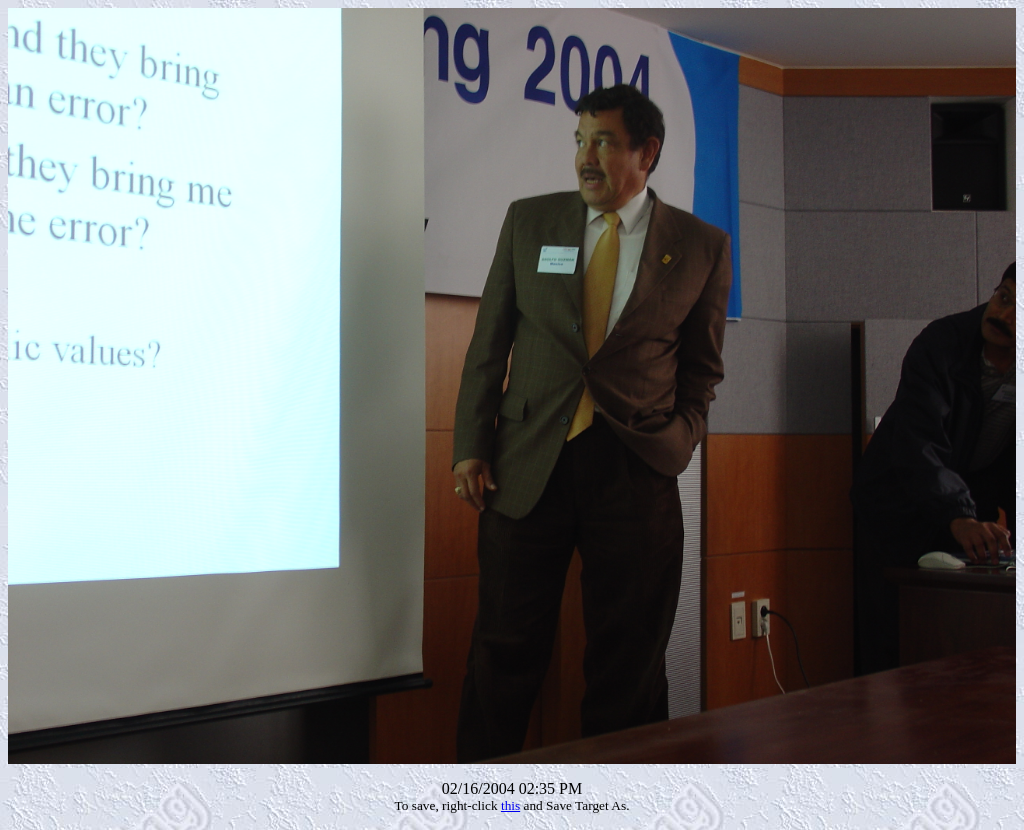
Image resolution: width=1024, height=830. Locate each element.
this (510, 805)
